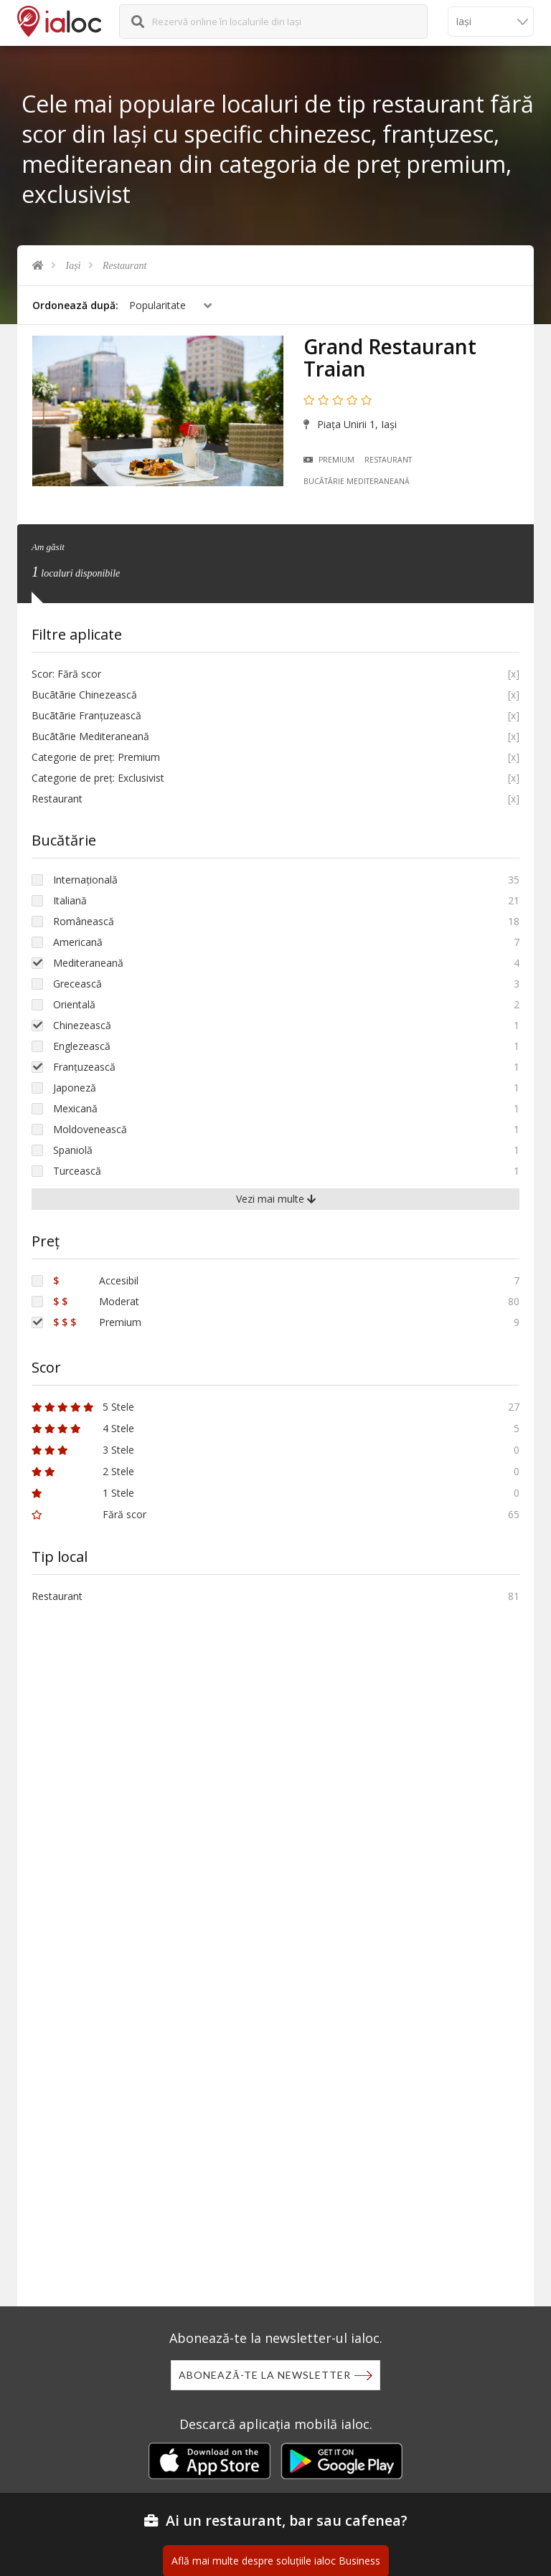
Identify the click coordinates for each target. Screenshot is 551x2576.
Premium (328, 460)
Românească (83, 921)
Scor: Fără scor (66, 674)
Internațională (85, 879)
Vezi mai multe (276, 1199)
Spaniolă (73, 1150)
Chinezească (82, 1025)
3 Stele (83, 1450)
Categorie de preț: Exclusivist (98, 778)
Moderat (96, 1301)
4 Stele (83, 1428)
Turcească (77, 1171)
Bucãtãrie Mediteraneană (356, 481)
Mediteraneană (88, 963)
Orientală (74, 1004)
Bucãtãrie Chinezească (84, 694)
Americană (78, 942)
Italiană (70, 900)
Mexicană (75, 1108)
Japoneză (74, 1087)
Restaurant (124, 265)
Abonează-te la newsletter (265, 2375)
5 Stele (83, 1407)
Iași (73, 265)
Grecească (77, 983)
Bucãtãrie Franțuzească (86, 715)
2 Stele (83, 1471)
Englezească (81, 1046)
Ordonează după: (75, 305)
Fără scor (89, 1514)
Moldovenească (90, 1129)
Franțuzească (84, 1067)
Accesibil (95, 1280)
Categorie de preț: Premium (96, 757)
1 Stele (83, 1493)
